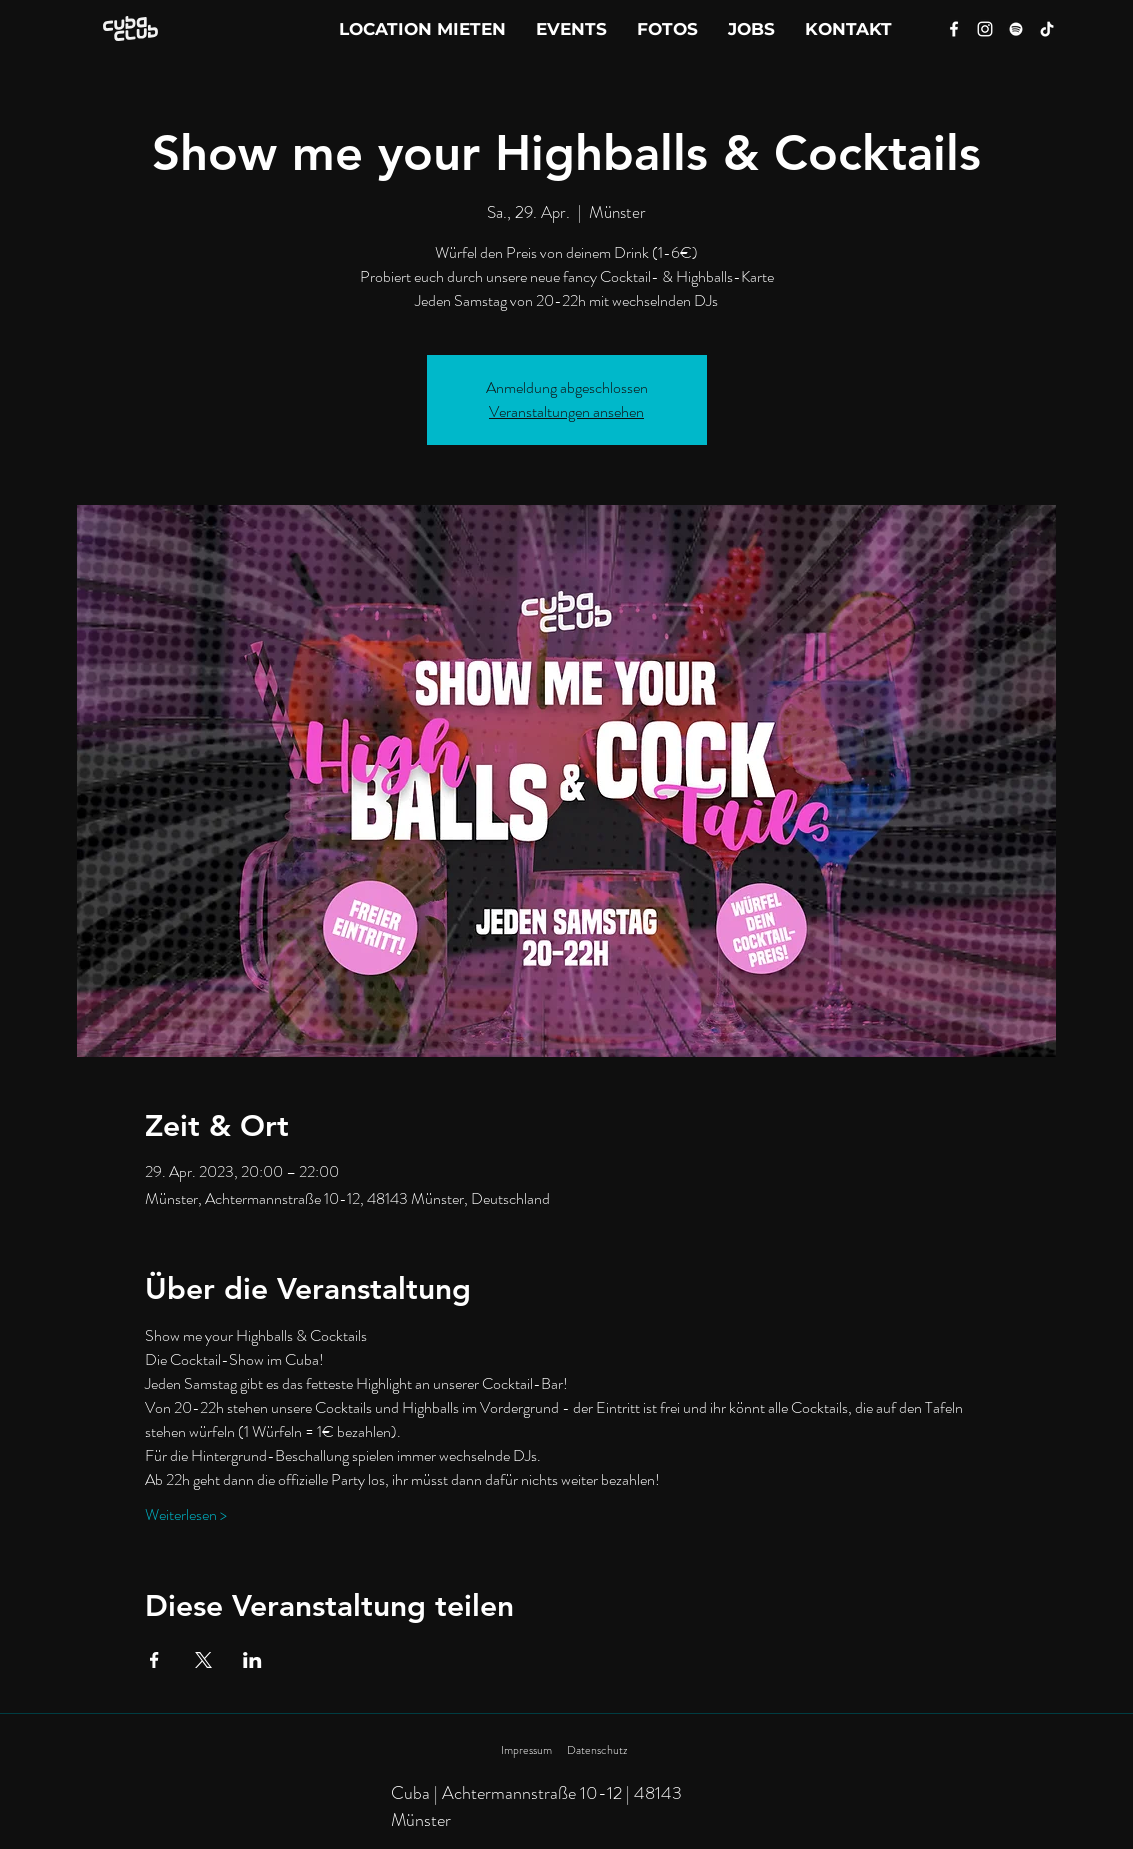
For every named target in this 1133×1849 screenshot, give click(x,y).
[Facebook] (954, 29)
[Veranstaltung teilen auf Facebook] (154, 1660)
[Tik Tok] (1047, 29)
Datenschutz (597, 1750)
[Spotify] (1016, 29)
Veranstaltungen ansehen (566, 411)
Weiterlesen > (186, 1515)
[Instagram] (985, 29)
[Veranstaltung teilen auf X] (203, 1660)
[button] (848, 29)
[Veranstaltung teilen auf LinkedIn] (252, 1660)
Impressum (526, 1750)
